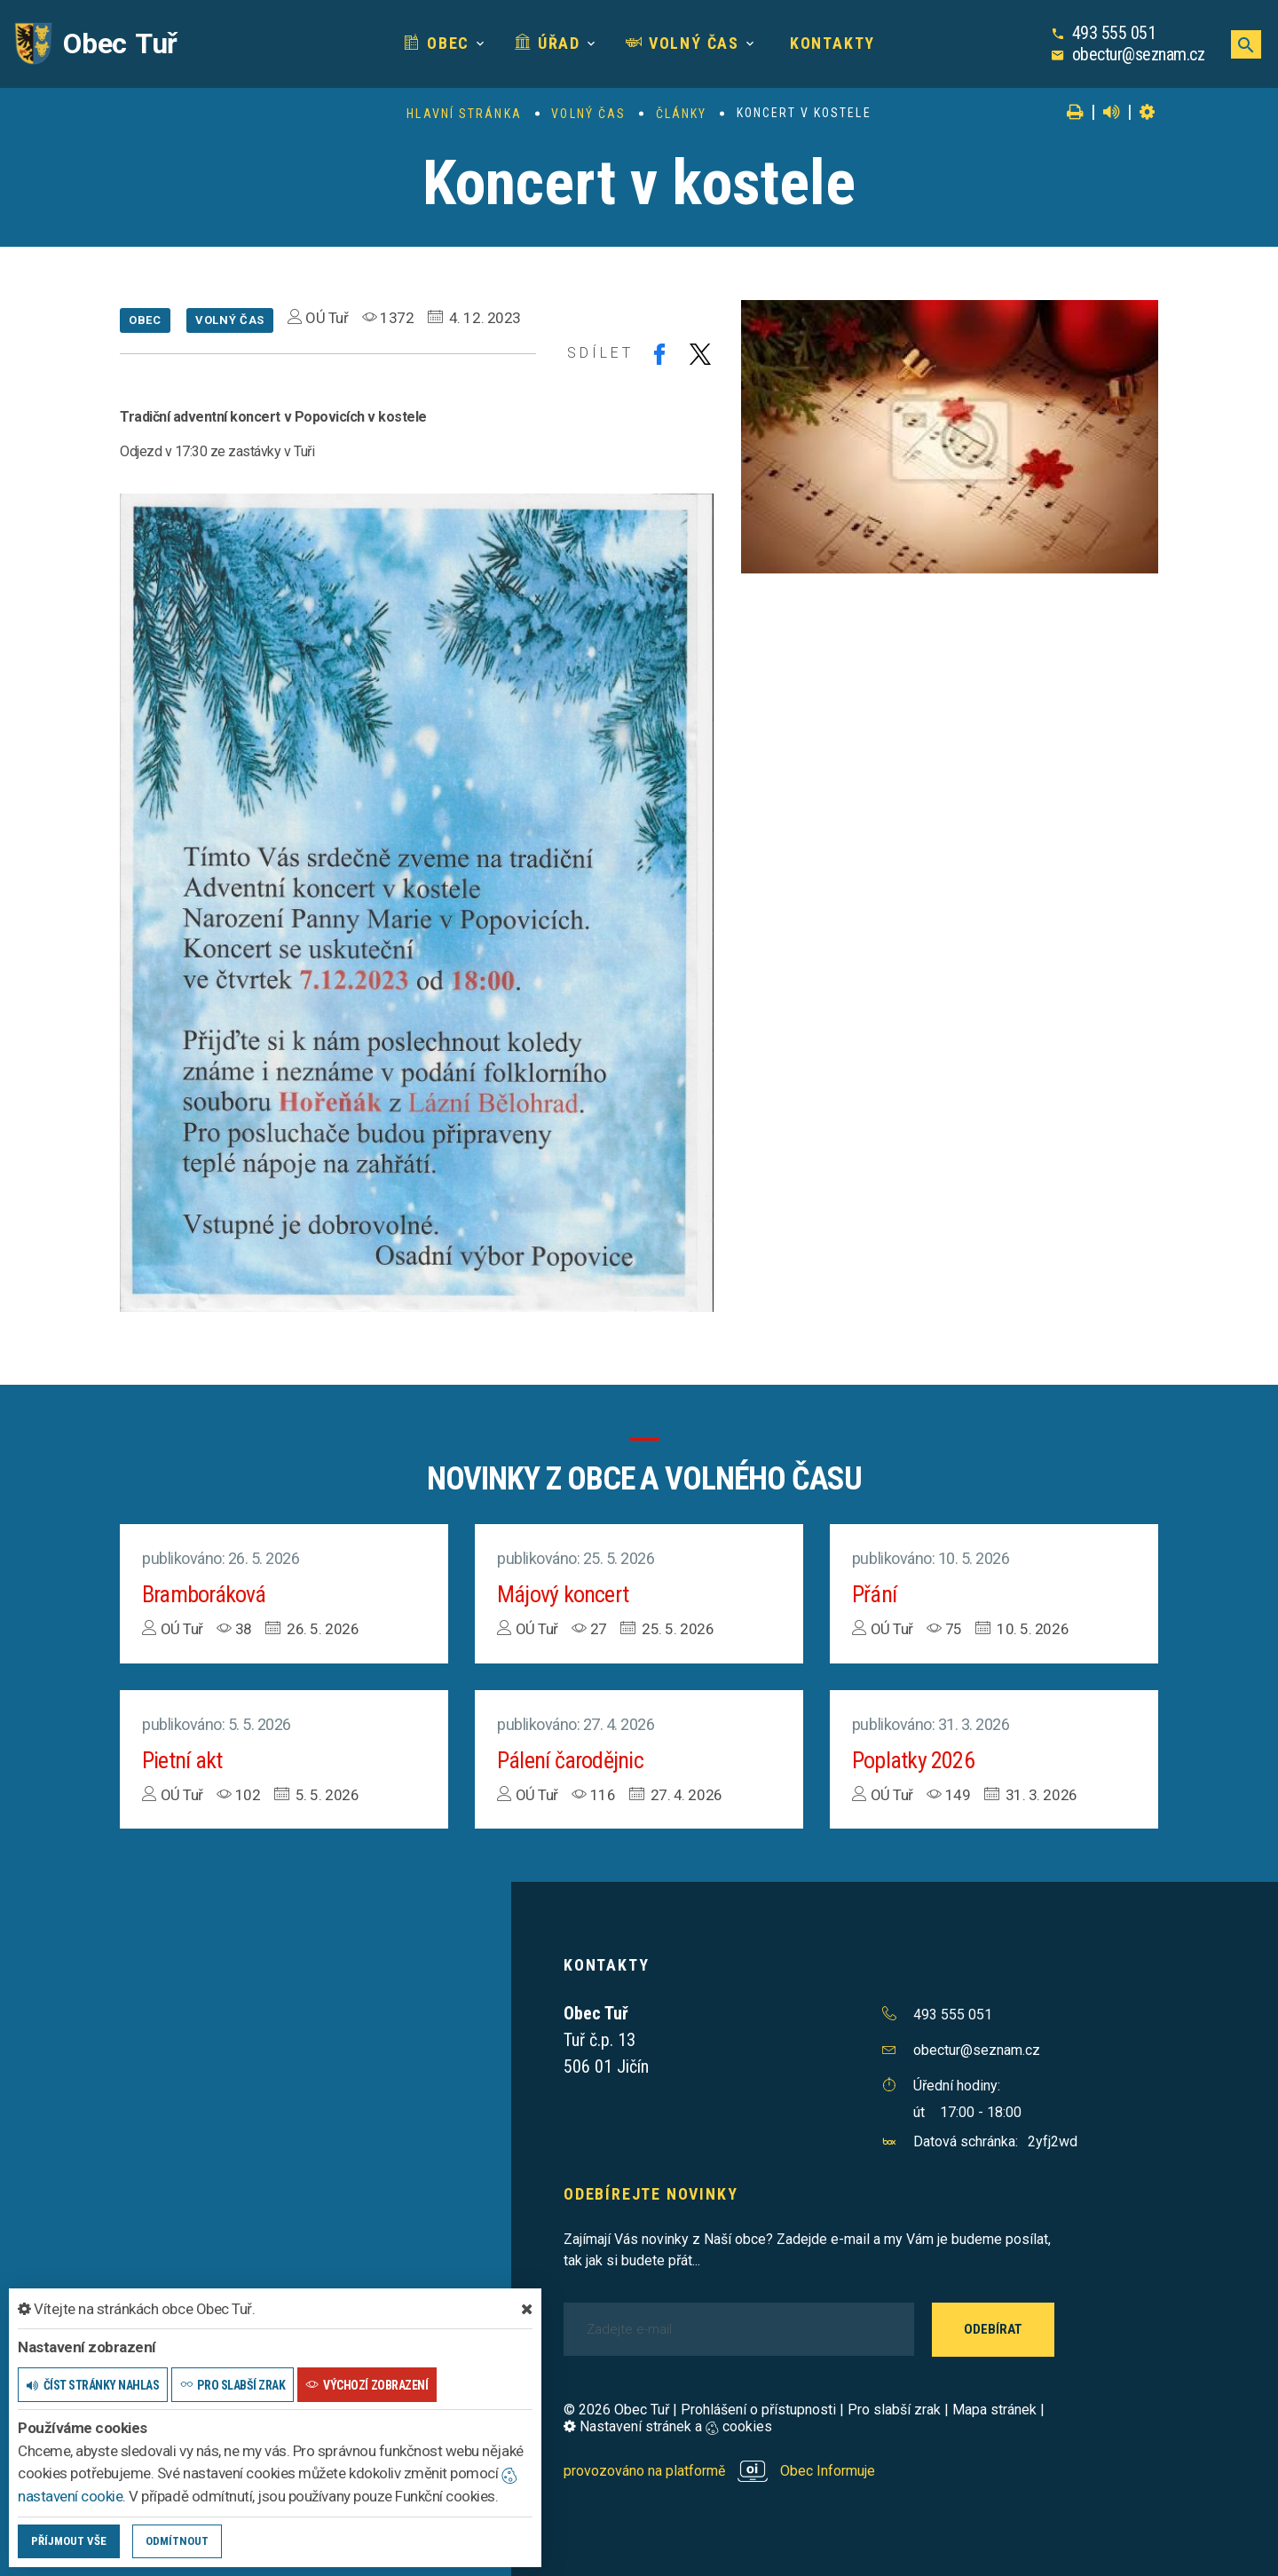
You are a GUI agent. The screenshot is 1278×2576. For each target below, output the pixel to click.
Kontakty (830, 43)
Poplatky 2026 (913, 1760)
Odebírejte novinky (651, 2194)
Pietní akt (182, 1760)
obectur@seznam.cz (1138, 54)
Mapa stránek (994, 2409)
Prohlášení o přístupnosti (758, 2409)
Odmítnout (177, 2541)
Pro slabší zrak (894, 2409)
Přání (874, 1594)
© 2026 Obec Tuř (616, 2409)
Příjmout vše (68, 2541)
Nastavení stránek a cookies (668, 2426)
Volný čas (682, 43)
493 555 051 (1114, 32)
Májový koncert (562, 1594)
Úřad (547, 43)
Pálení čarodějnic (570, 1760)
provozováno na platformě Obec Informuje (719, 2470)
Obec (436, 43)
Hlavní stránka (463, 114)
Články (681, 114)
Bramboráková (204, 1594)
